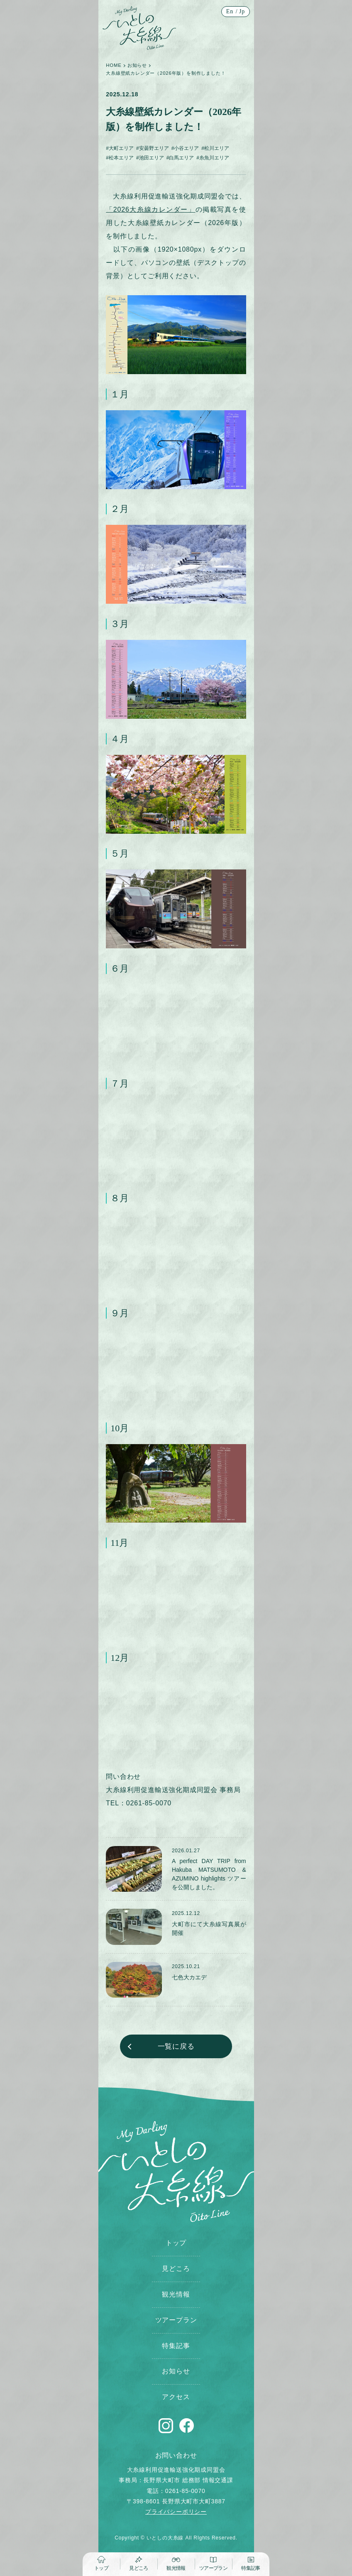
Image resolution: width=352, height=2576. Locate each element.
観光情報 (176, 2294)
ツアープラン (176, 2320)
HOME (113, 65)
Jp (242, 11)
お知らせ (137, 65)
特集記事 (176, 2345)
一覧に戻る (176, 2046)
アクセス (176, 2396)
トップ (176, 2242)
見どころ (176, 2268)
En (229, 11)
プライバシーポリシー (176, 2511)
